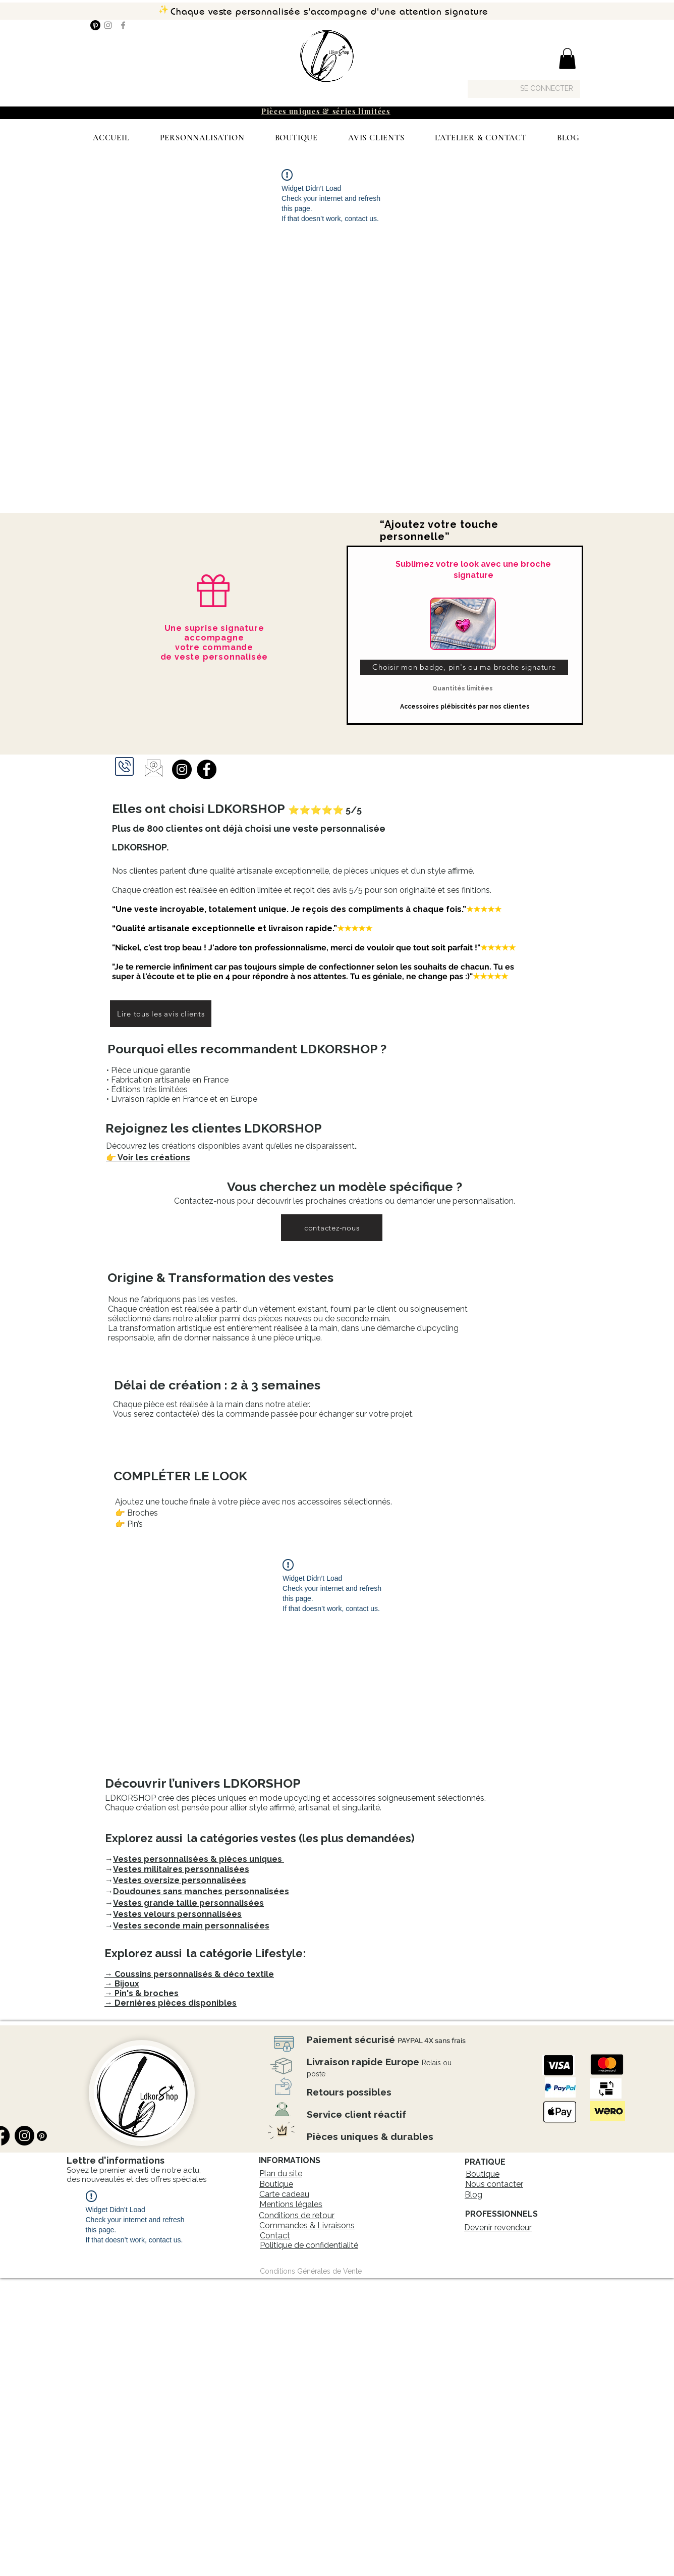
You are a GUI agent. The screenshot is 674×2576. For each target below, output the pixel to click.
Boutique (276, 2184)
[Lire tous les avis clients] (160, 1013)
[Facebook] (123, 25)
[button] (567, 58)
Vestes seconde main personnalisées (191, 1925)
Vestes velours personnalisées (177, 1914)
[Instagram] (108, 25)
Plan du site (280, 2173)
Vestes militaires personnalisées (181, 1869)
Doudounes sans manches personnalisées (201, 1891)
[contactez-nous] (331, 1227)
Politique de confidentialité (309, 2245)
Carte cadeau (284, 2194)
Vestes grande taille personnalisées (188, 1903)
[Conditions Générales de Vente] (311, 2271)
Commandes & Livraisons (307, 2225)
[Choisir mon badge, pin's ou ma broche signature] (464, 667)
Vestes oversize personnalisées (179, 1880)
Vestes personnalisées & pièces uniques (198, 1859)
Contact (275, 2235)
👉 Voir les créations (148, 1157)
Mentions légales (290, 2204)
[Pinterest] (95, 25)
